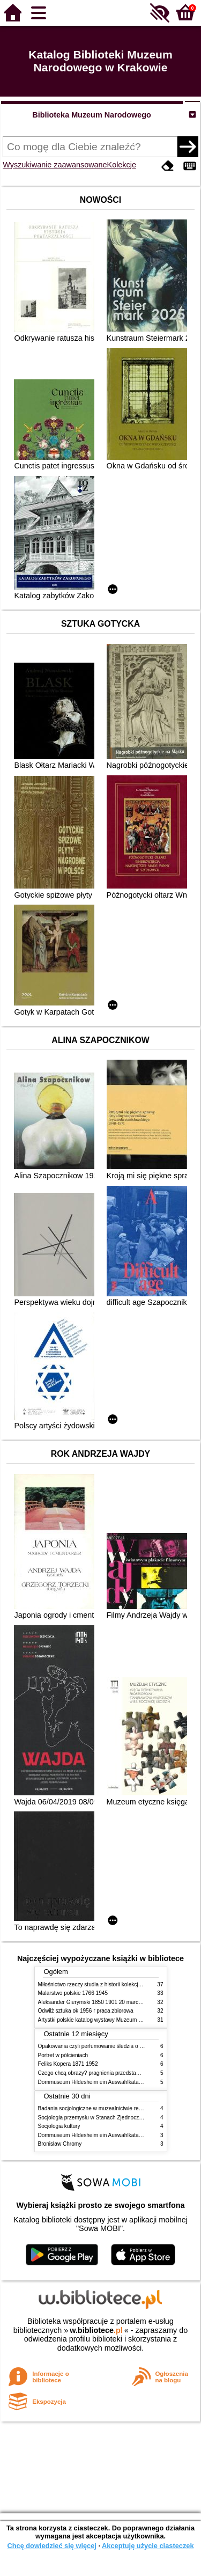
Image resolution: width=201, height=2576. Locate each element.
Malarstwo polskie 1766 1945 (73, 1993)
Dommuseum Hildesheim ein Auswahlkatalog (92, 2082)
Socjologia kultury (59, 2126)
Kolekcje (121, 164)
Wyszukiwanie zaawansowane (55, 164)
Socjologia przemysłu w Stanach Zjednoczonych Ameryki (106, 2117)
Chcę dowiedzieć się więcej (51, 2546)
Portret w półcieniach (63, 2055)
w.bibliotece (96, 2330)
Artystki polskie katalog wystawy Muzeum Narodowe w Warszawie (117, 2020)
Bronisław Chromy (60, 2144)
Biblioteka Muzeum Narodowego (91, 115)
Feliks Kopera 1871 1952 (68, 2064)
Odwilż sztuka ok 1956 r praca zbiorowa (85, 2011)
